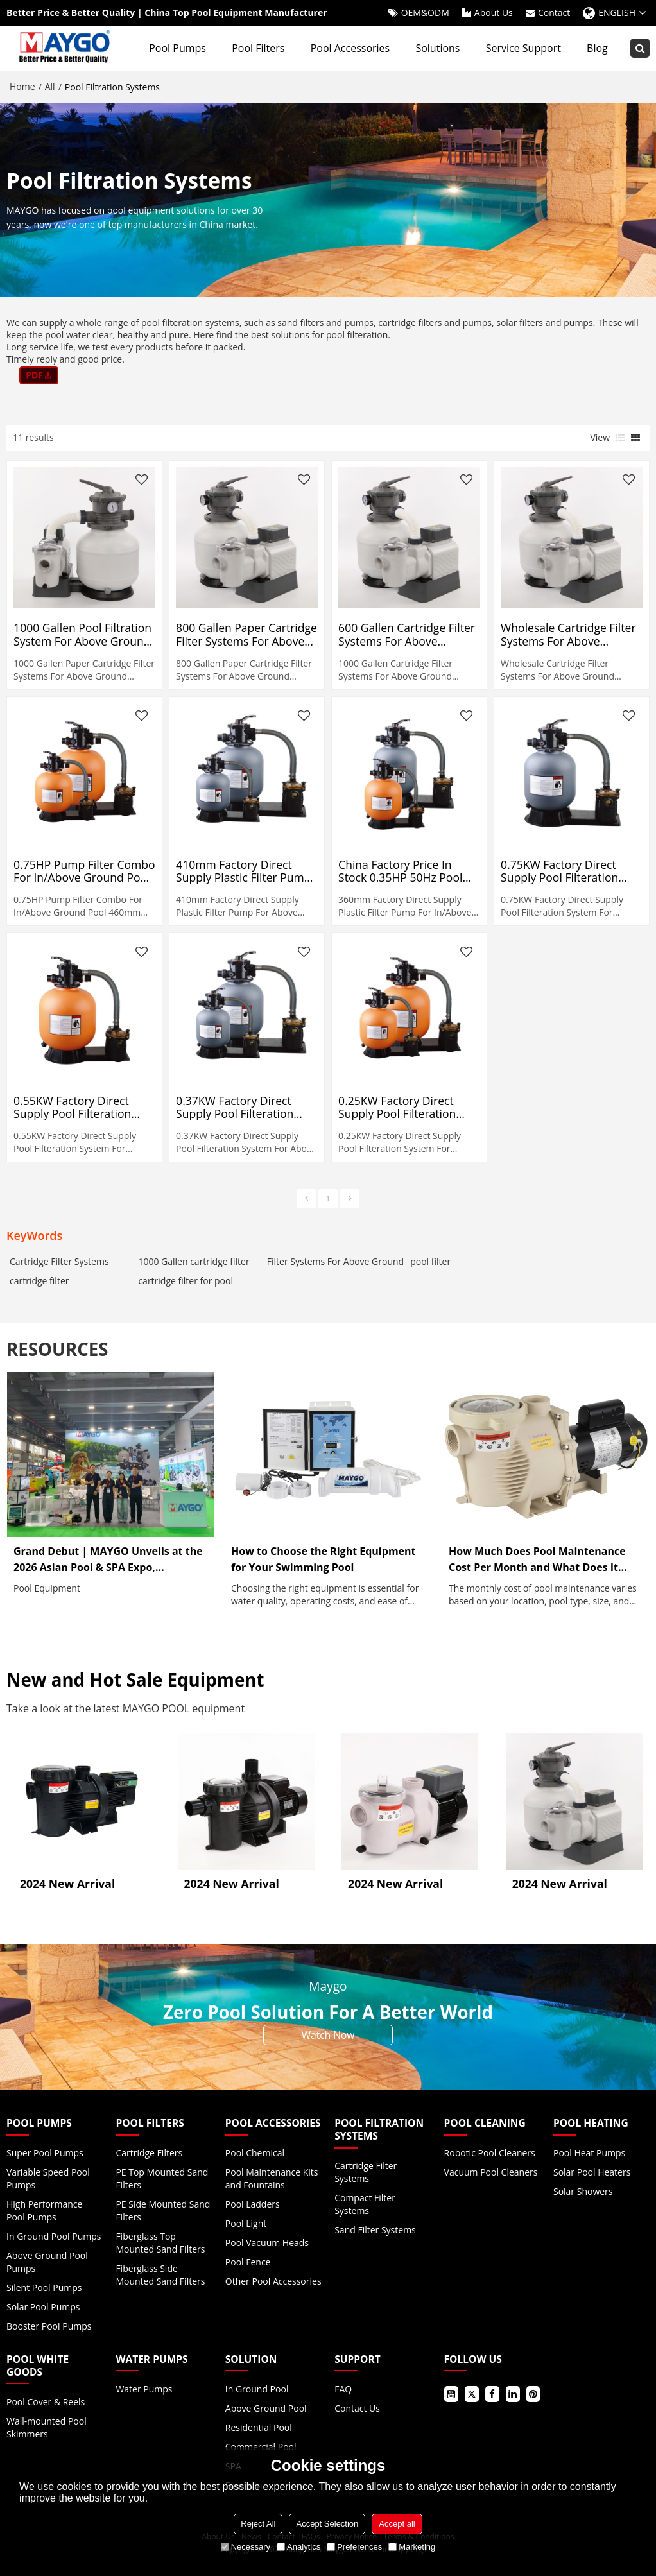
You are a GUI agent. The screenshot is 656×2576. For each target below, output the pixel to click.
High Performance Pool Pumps (44, 2210)
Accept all (397, 2524)
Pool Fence (248, 2262)
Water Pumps (144, 2389)
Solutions (437, 48)
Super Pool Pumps (44, 2153)
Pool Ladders (252, 2204)
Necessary (245, 2547)
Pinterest (533, 2394)
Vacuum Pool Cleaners (491, 2172)
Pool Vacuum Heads (267, 2243)
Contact (554, 12)
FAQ (343, 2389)
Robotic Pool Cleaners (489, 2153)
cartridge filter (39, 1281)
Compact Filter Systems (364, 2204)
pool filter (430, 1261)
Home (22, 86)
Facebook (492, 2394)
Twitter (472, 2394)
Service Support (523, 48)
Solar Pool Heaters (591, 2172)
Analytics (298, 2547)
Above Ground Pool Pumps (47, 2261)
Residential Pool (258, 2427)
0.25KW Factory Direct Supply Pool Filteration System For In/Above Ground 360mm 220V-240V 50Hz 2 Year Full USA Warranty (406, 1107)
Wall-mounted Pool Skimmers (46, 2427)
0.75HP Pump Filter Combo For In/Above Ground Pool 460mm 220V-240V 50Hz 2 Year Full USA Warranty (84, 871)
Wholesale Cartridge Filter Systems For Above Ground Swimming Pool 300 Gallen (568, 634)
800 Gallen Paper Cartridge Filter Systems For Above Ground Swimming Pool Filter (246, 634)
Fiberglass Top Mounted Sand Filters (160, 2242)
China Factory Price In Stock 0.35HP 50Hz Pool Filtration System (400, 871)
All (50, 86)
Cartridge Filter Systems (59, 1261)
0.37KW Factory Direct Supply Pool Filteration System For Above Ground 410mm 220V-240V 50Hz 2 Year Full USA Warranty (244, 1107)
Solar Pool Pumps (43, 2307)
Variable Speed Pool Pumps (48, 2178)
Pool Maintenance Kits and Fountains (271, 2178)
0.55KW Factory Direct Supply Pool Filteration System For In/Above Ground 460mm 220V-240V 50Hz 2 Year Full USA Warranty (81, 1107)
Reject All (258, 2524)
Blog (597, 48)
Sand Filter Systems (375, 2230)
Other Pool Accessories (273, 2281)
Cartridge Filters (149, 2153)
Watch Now (328, 2035)
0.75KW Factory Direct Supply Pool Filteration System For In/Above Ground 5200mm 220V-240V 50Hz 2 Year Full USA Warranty (569, 871)
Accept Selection (327, 2524)
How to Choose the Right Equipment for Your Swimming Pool (323, 1559)
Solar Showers (583, 2191)
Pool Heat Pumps (589, 2153)
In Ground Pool (257, 2389)
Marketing (411, 2547)
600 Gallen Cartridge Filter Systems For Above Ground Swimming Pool (406, 634)
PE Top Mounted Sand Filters (162, 2178)
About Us (493, 12)
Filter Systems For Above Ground (335, 1261)
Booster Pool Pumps (48, 2326)
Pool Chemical (254, 2153)
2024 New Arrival (67, 1883)
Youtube (451, 2394)
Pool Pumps (177, 48)
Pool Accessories (350, 48)
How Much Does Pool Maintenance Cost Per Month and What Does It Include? (537, 1560)
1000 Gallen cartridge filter (193, 1261)
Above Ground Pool (266, 2408)
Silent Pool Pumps (44, 2287)
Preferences (354, 2547)
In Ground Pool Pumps (53, 2236)
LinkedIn (513, 2394)
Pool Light (245, 2223)
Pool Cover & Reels (45, 2402)
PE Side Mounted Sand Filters (163, 2210)
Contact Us (357, 2408)
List (620, 437)
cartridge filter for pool (185, 1281)
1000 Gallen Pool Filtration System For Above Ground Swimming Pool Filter (82, 634)
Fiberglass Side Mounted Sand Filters (160, 2274)
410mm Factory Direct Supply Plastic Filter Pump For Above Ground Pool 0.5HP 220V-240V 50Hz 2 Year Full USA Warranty (243, 871)
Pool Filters (258, 48)
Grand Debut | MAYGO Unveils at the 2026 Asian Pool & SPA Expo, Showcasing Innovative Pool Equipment (108, 1560)
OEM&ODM (425, 12)
